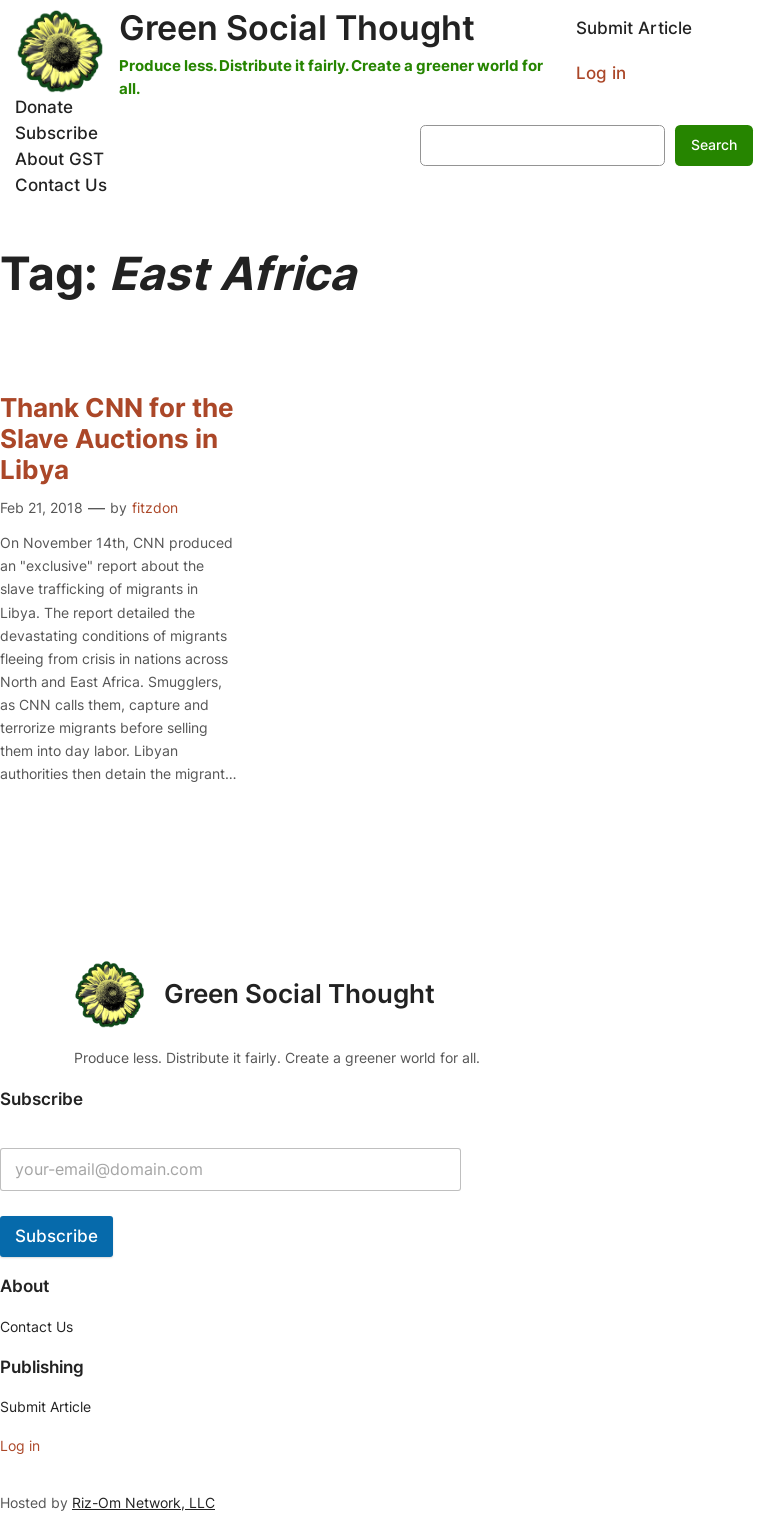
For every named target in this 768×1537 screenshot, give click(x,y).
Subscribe (56, 1236)
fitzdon (155, 507)
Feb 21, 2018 (41, 507)
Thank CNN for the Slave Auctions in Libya (117, 439)
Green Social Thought (297, 27)
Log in (601, 73)
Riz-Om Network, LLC (143, 1502)
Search (714, 144)
